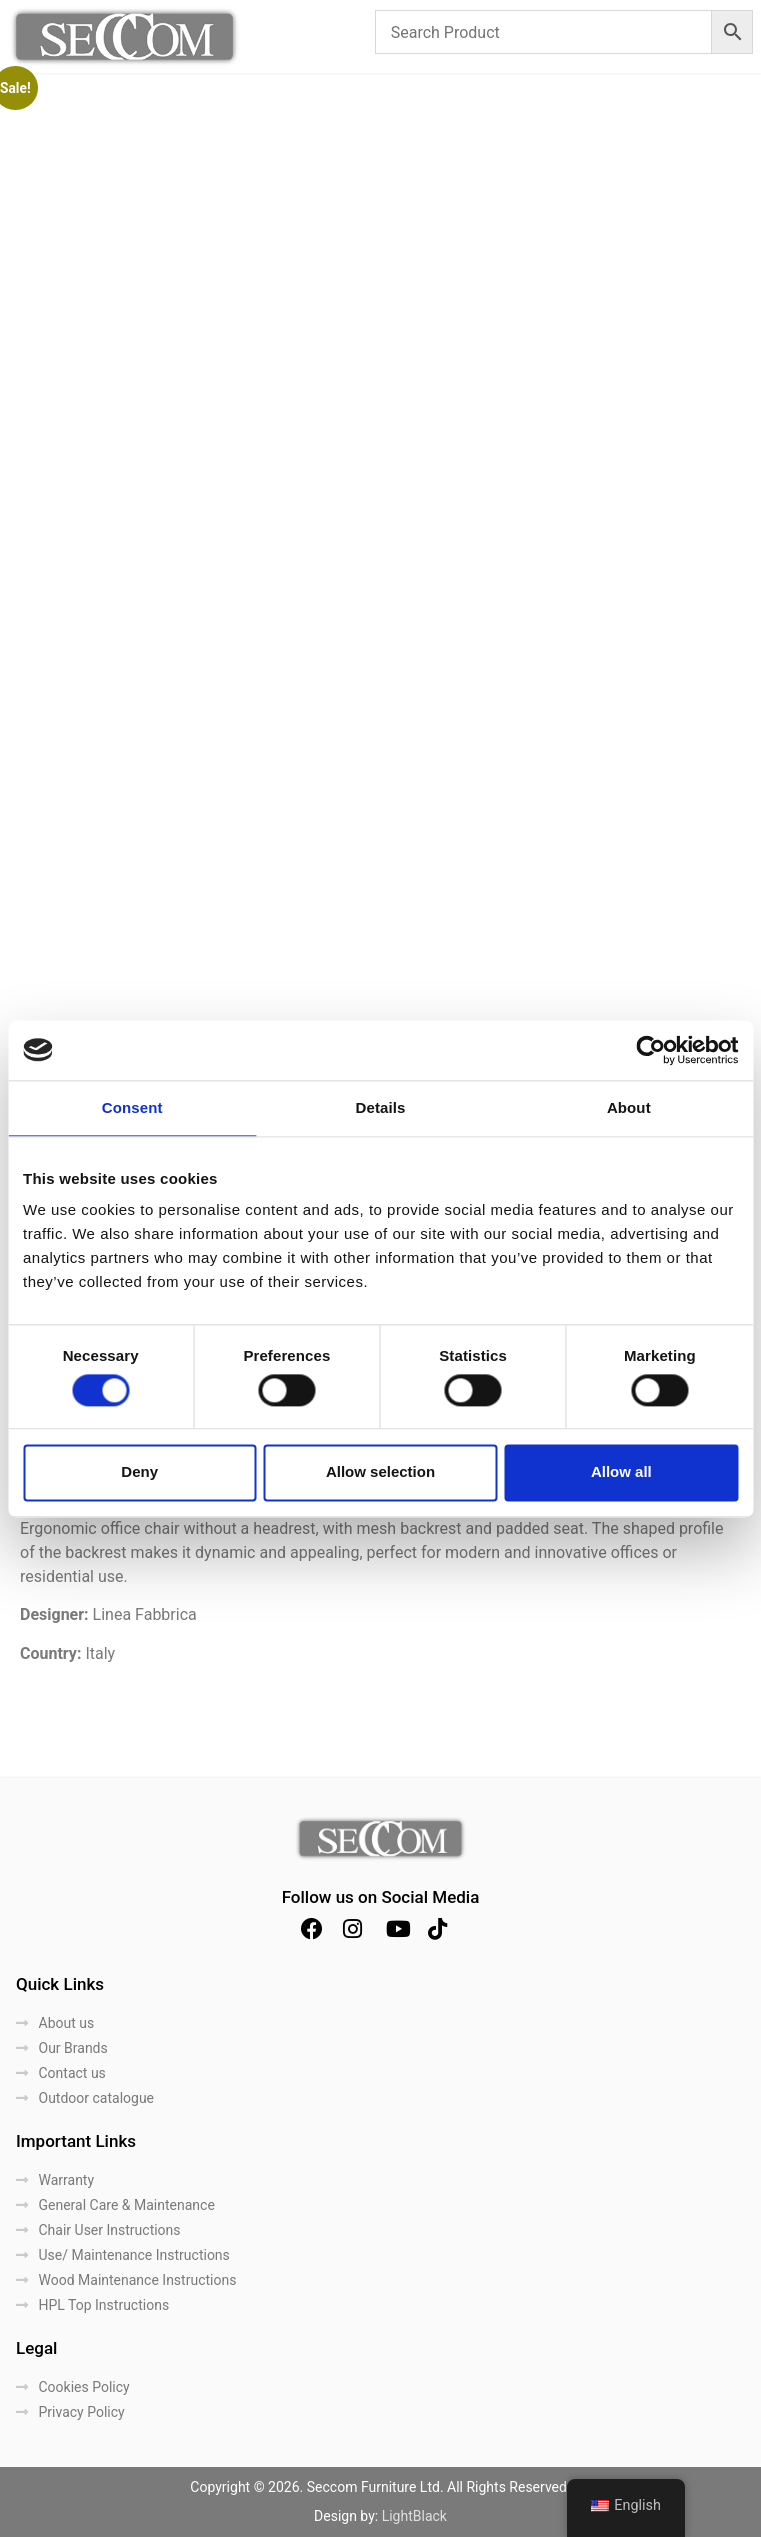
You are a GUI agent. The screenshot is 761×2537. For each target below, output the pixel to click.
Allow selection (380, 1472)
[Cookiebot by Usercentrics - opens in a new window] (650, 1050)
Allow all (621, 1472)
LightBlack (414, 2516)
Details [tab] (381, 1107)
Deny (139, 1472)
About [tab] (629, 1107)
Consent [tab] (132, 1107)
